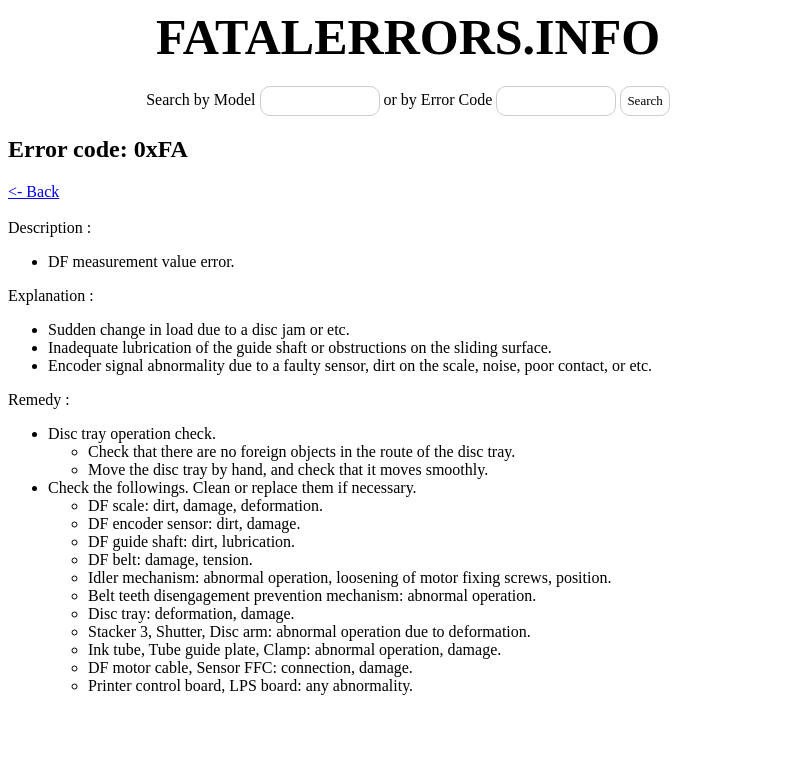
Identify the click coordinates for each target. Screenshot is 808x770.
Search (644, 100)
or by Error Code (438, 99)
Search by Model (202, 99)
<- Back (33, 191)
